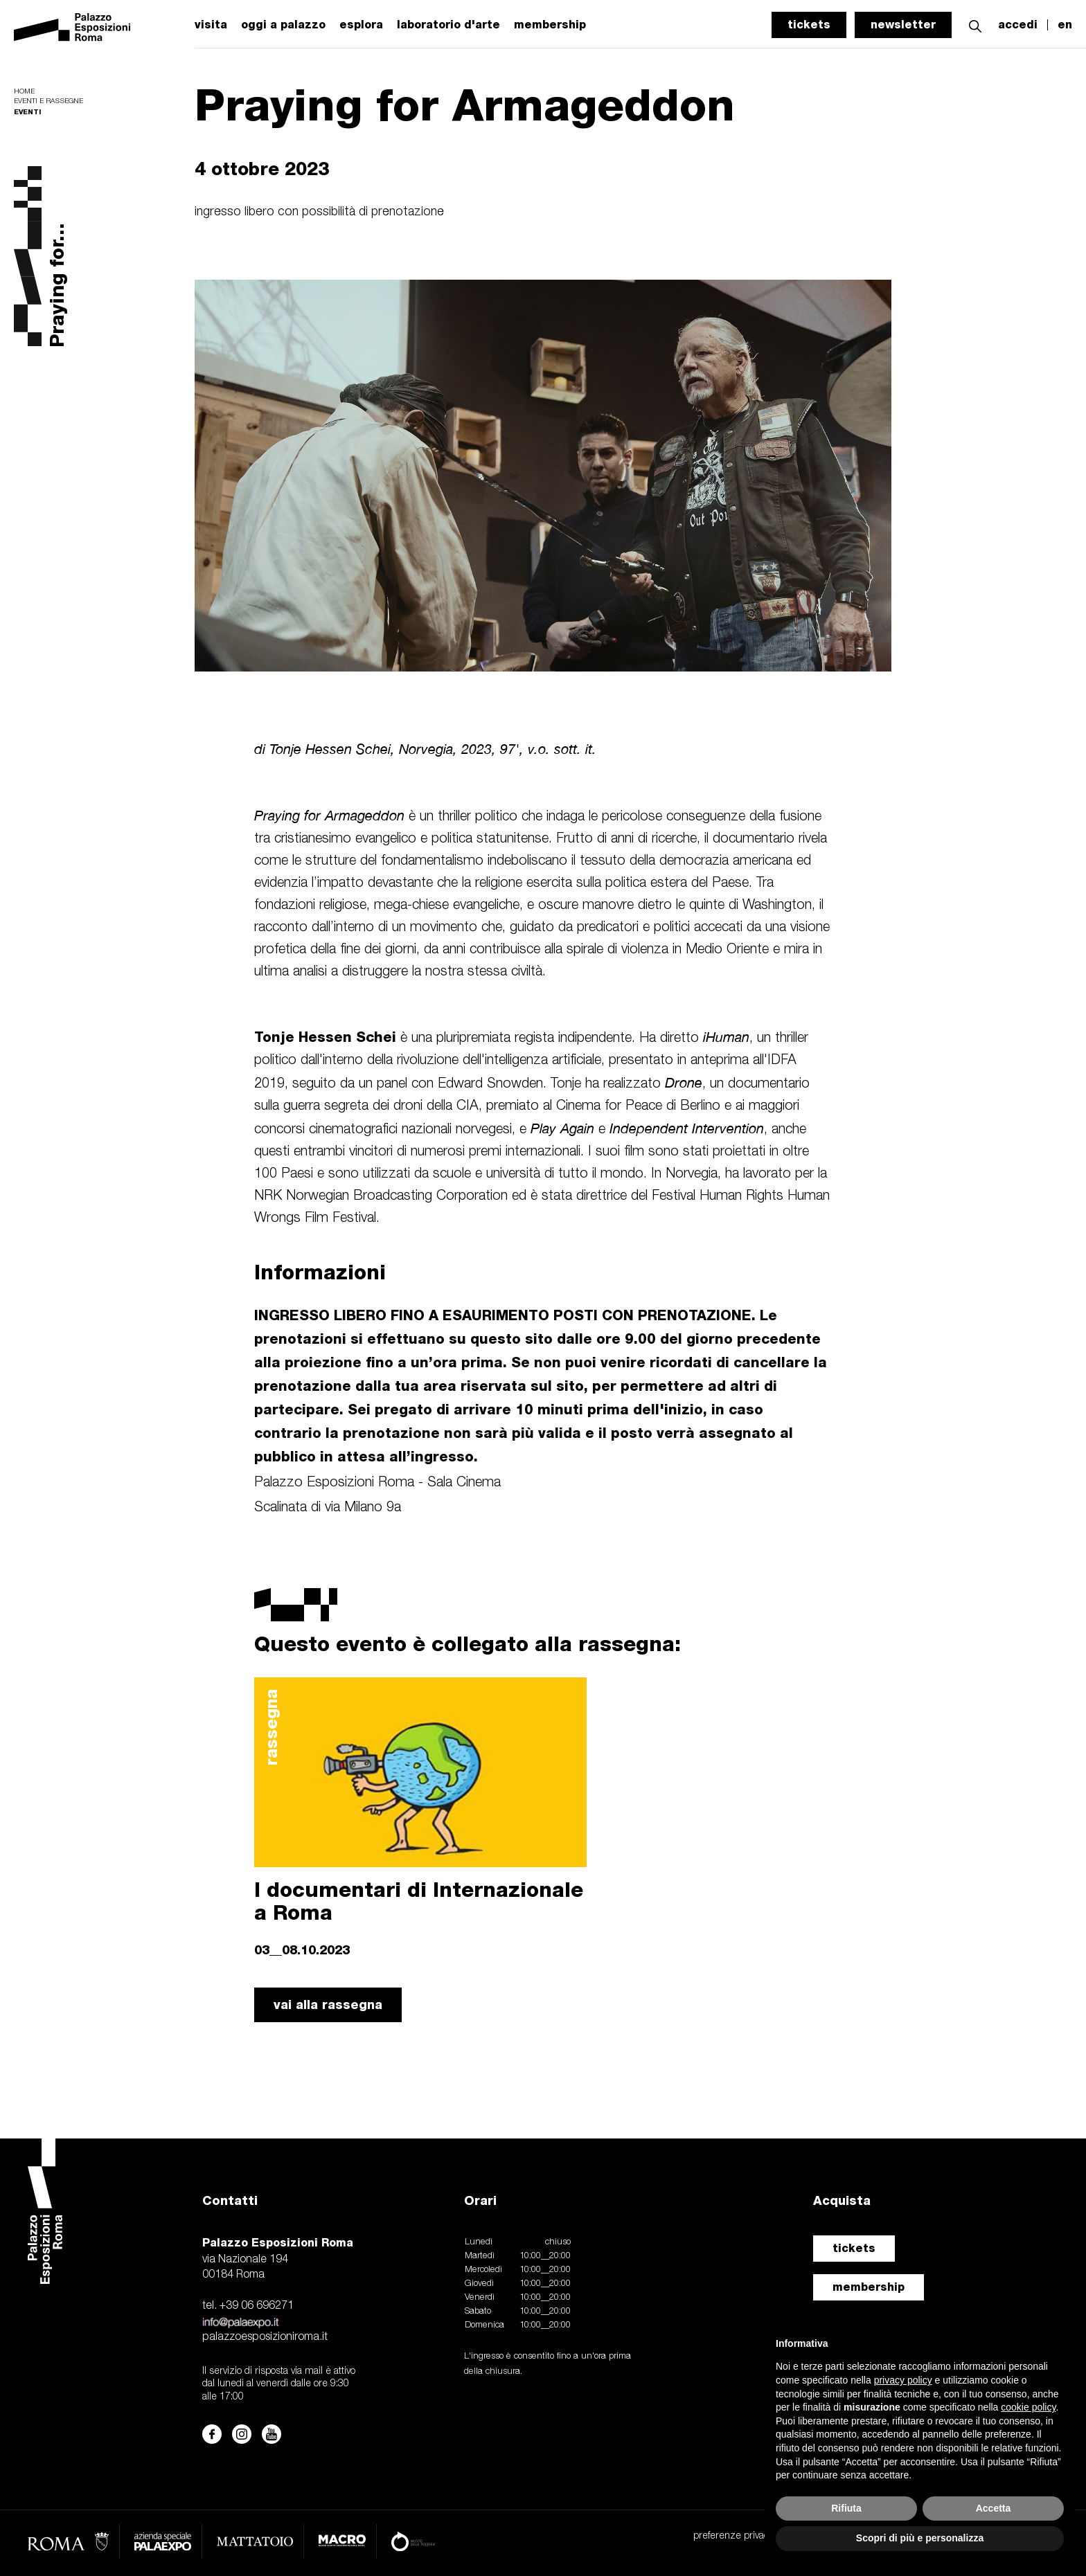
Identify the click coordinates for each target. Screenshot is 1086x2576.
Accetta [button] (993, 2508)
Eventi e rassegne (48, 101)
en (1065, 24)
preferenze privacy (733, 2536)
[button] (975, 24)
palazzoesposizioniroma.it (265, 2337)
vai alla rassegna (328, 2004)
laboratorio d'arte (448, 24)
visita (211, 24)
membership (869, 2287)
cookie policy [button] (1028, 2407)
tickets (808, 24)
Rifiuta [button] (846, 2508)
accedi (1018, 24)
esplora (361, 24)
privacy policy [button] (903, 2380)
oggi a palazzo (283, 24)
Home (24, 92)
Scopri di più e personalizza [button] (919, 2537)
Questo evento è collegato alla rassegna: (467, 1643)
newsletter (903, 24)
